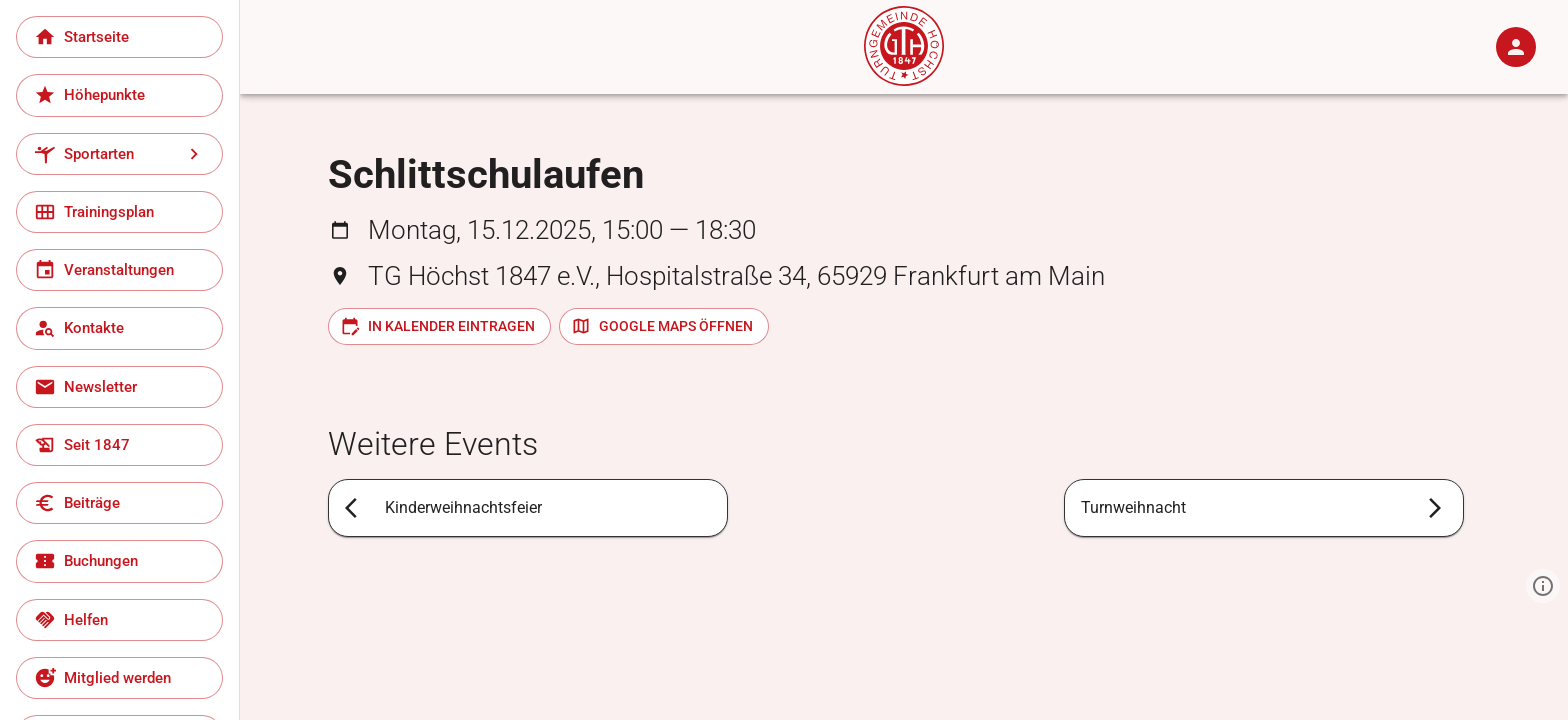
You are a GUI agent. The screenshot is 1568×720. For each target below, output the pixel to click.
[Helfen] (119, 620)
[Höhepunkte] (119, 95)
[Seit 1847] (119, 445)
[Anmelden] (1516, 47)
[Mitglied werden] (119, 678)
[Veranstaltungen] (119, 270)
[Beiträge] (119, 503)
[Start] (904, 80)
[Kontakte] (119, 328)
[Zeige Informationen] (1543, 586)
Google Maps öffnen (662, 326)
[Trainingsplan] (119, 212)
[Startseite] (119, 37)
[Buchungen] (119, 561)
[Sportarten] (119, 154)
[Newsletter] (119, 387)
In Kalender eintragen (437, 326)
